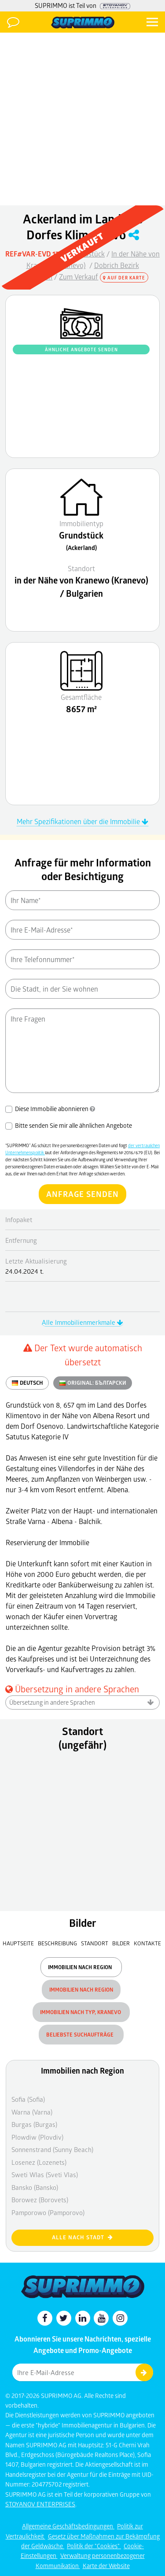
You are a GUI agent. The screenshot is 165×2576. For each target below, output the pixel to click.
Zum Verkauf (78, 276)
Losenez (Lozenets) (38, 2162)
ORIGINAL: (92, 1383)
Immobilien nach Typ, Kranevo (81, 2012)
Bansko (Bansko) (34, 2187)
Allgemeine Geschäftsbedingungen (68, 2526)
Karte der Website (106, 2565)
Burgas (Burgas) (34, 2124)
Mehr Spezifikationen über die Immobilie (82, 821)
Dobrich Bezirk (116, 265)
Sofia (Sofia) (28, 2099)
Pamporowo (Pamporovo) (47, 2212)
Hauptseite (18, 1943)
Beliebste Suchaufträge (81, 2034)
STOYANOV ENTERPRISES (40, 2504)
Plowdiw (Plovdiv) (37, 2137)
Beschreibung (57, 1943)
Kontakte (147, 1943)
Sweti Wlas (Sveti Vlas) (44, 2174)
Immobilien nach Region (81, 1967)
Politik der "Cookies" (94, 2546)
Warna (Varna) (31, 2112)
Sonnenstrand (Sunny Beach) (52, 2149)
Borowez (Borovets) (39, 2199)
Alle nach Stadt (82, 2237)
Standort (95, 1943)
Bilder (121, 1943)
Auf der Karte (124, 278)
